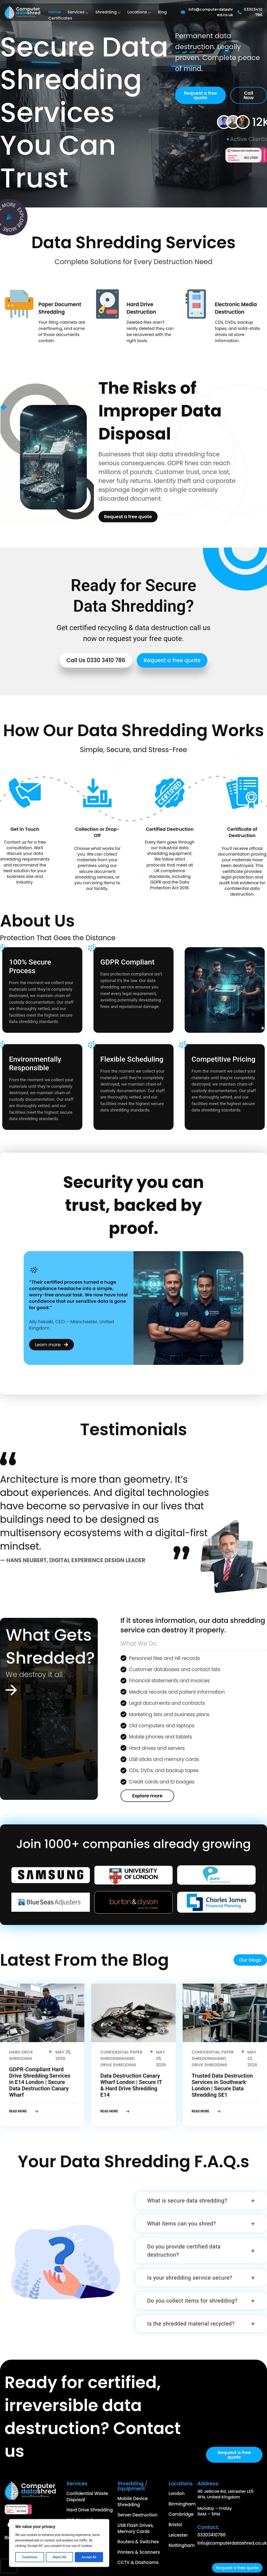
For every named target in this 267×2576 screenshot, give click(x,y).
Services (78, 12)
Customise (29, 2557)
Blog (162, 12)
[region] (59, 2543)
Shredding (108, 12)
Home (54, 12)
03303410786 (211, 2535)
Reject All (59, 2557)
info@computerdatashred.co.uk (232, 2543)
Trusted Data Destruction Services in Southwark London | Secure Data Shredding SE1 (222, 2085)
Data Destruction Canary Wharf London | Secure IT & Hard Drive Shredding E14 (131, 2085)
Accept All (89, 2557)
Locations (139, 12)
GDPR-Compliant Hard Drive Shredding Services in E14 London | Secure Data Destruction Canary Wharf (39, 2082)
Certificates (60, 18)
